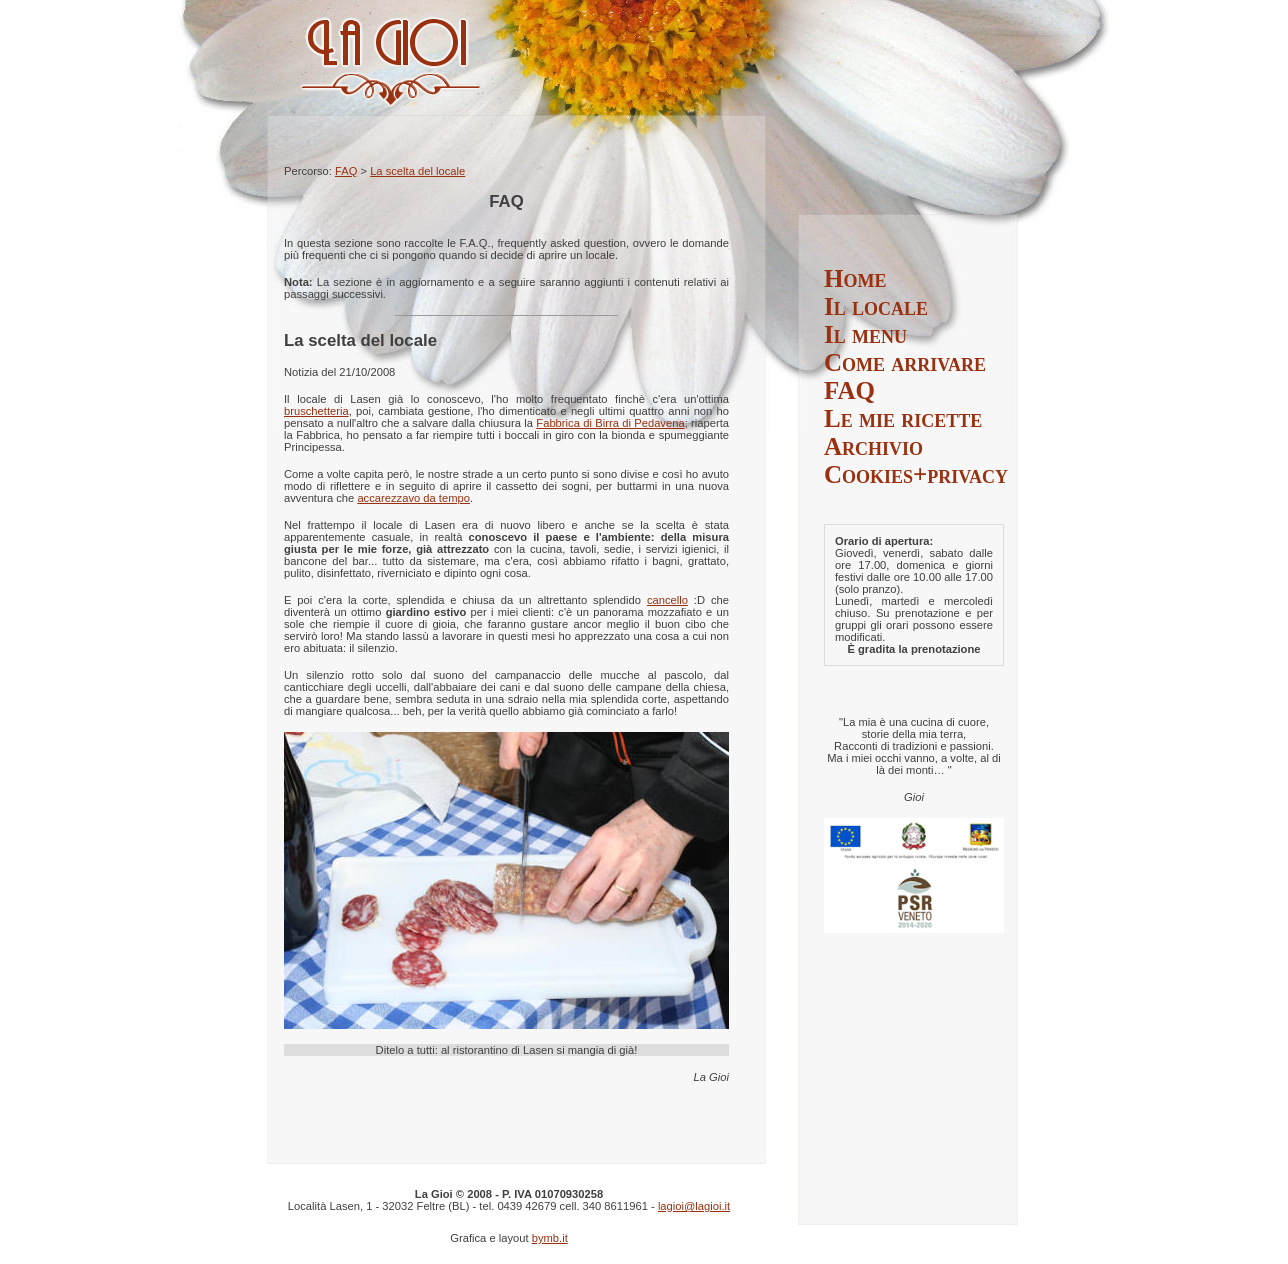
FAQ (346, 171)
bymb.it (550, 1238)
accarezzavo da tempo (413, 498)
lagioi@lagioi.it (694, 1206)
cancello (667, 600)
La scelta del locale (417, 171)
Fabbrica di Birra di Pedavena (610, 423)
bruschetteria (316, 411)
